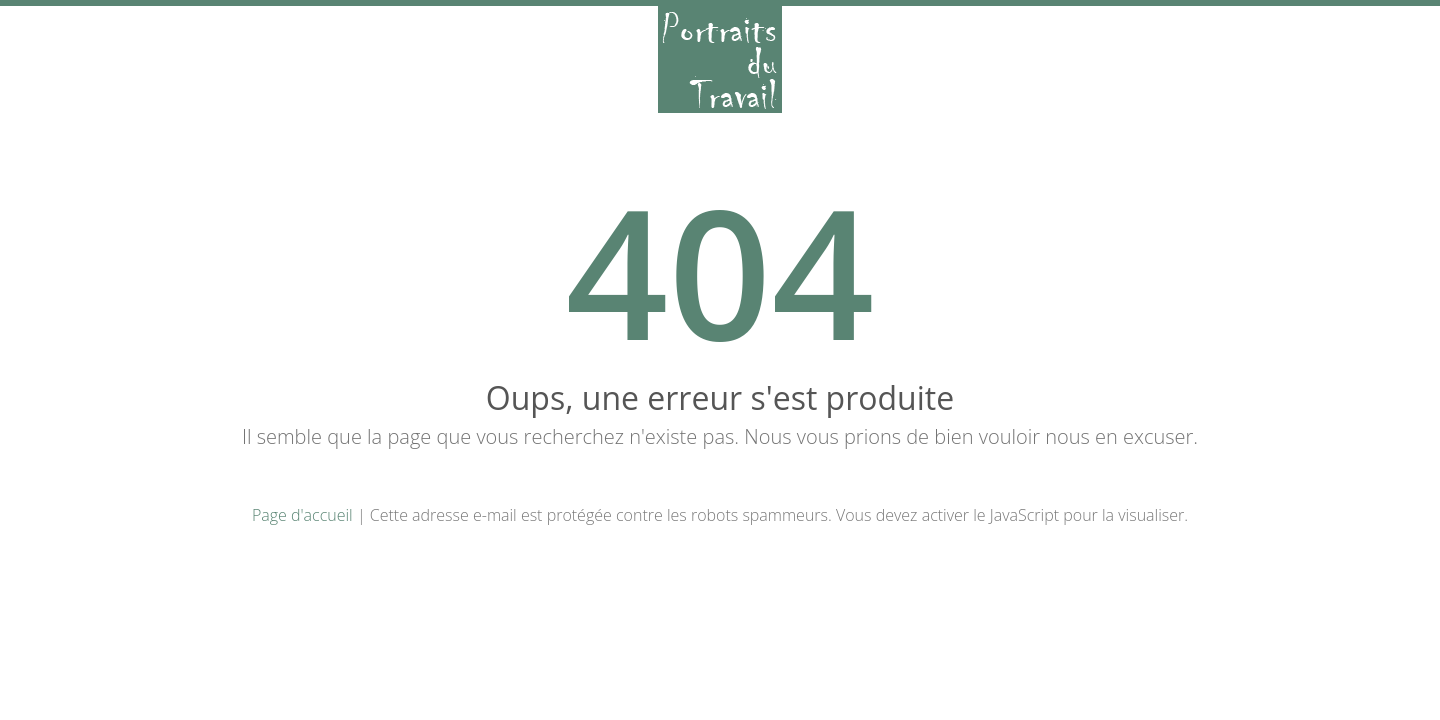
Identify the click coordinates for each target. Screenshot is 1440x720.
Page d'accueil (302, 515)
